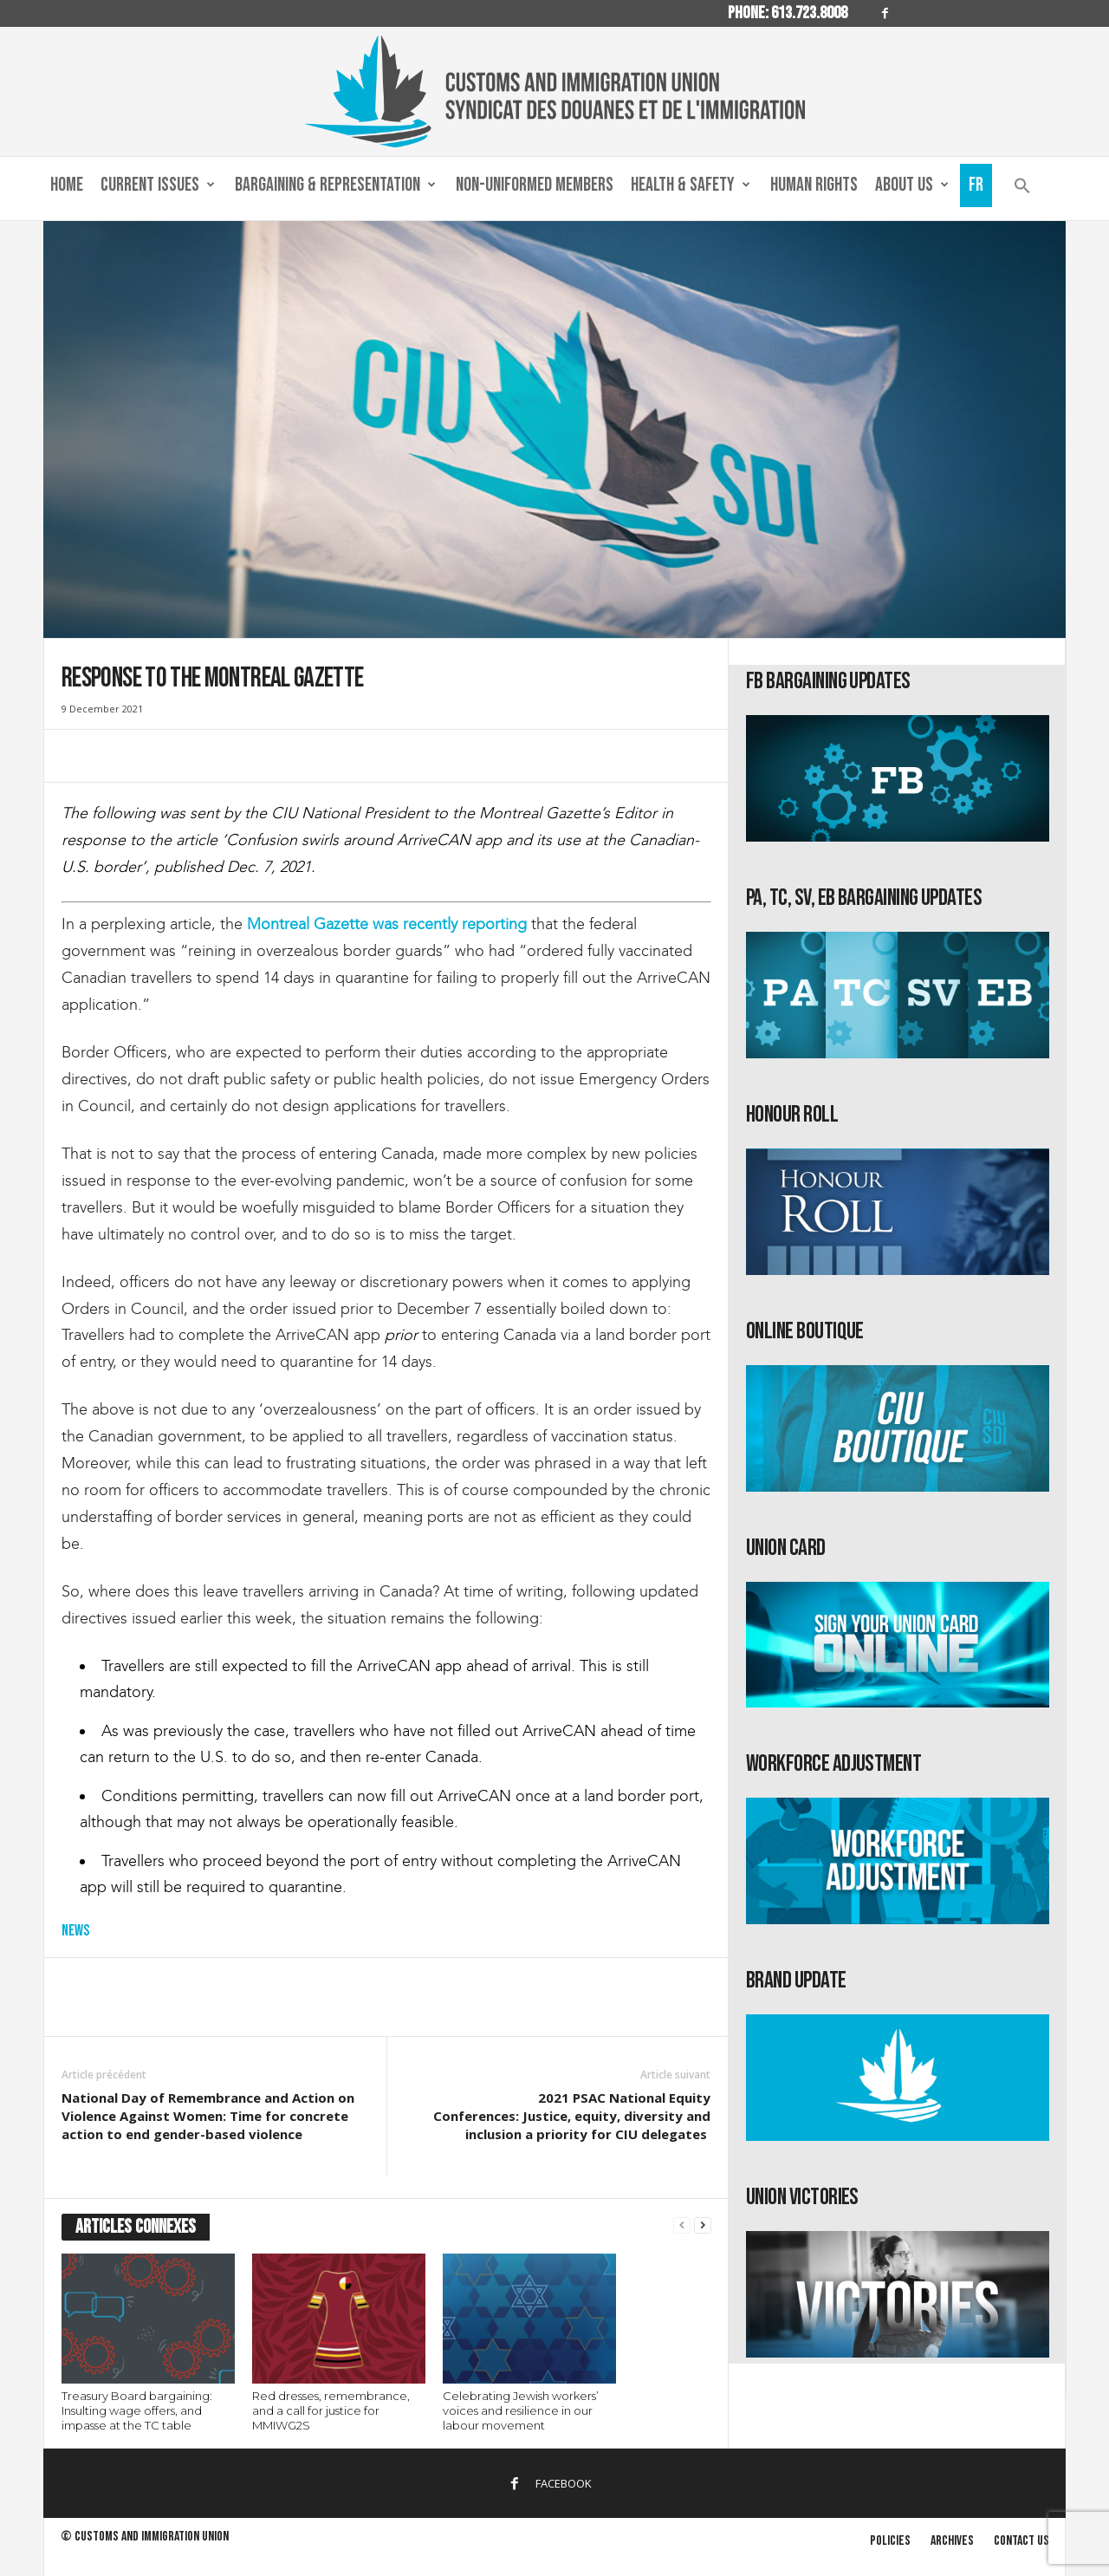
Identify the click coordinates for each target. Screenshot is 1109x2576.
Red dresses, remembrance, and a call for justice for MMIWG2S (331, 2410)
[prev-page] (682, 2225)
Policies (890, 2541)
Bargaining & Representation (335, 185)
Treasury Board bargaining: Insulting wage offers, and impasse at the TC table (137, 2410)
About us (912, 185)
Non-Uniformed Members (534, 185)
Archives (952, 2541)
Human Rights (814, 185)
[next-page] (702, 2225)
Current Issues (158, 185)
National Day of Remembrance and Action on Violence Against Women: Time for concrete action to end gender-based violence (208, 2116)
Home (66, 185)
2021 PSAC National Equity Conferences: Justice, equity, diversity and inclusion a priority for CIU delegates (571, 2116)
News (75, 1931)
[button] (1022, 189)
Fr (976, 185)
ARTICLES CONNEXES (135, 2227)
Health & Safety (690, 185)
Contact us (1021, 2541)
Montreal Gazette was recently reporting (387, 923)
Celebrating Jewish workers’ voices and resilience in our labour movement (521, 2410)
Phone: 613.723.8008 (787, 13)
